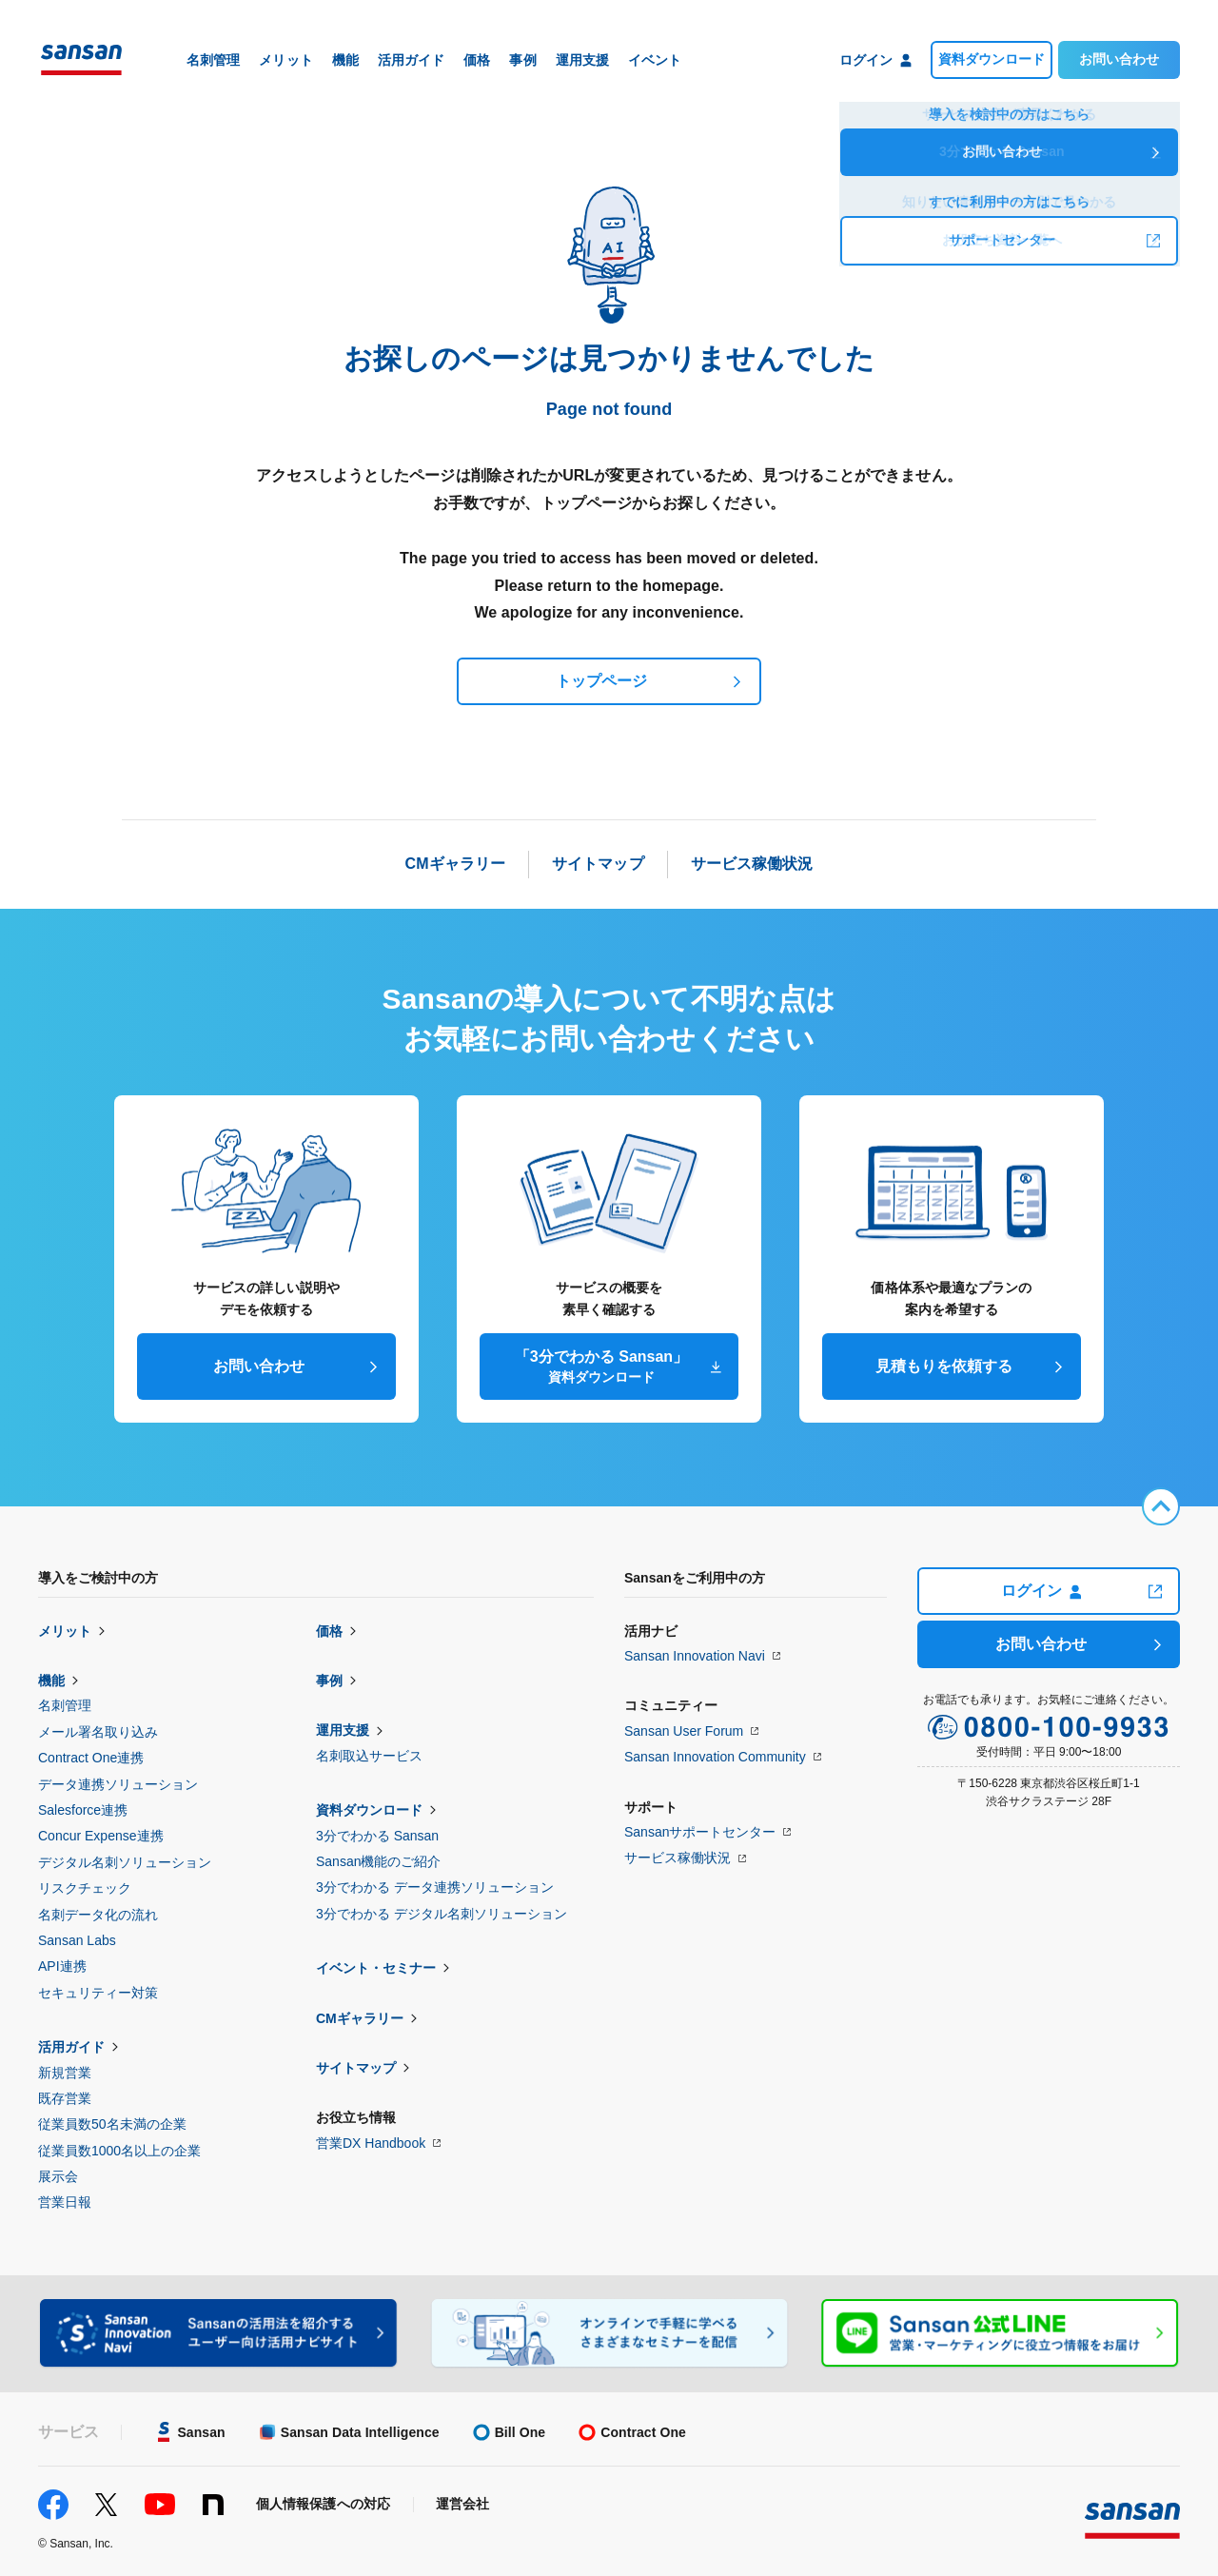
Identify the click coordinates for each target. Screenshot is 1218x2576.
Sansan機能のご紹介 (378, 1861)
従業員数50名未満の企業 (112, 2124)
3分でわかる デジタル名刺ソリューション (441, 1913)
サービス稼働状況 (677, 1857)
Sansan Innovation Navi (694, 1655)
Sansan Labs (77, 1940)
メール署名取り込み (98, 1732)
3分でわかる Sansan (377, 1835)
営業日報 (64, 2202)
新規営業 (64, 2072)
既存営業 (64, 2098)
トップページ (601, 681)
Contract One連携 (91, 1757)
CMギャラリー (359, 2018)
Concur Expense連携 (101, 1835)
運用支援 (342, 1730)
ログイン (1041, 1591)
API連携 (62, 1966)
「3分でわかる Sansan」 (601, 1367)
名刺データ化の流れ (98, 1914)
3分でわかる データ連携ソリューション (435, 1887)
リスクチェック (84, 1888)
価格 (329, 1631)
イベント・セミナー (376, 1968)
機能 (51, 1680)
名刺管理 (64, 1705)
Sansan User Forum (683, 1731)
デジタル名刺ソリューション (124, 1862)
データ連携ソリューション (118, 1784)
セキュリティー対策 (98, 1992)
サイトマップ (356, 2067)
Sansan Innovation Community (715, 1756)
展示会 (58, 2176)
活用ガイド (71, 2047)
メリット (64, 1631)
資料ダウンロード (991, 59)
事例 (329, 1680)
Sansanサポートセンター (700, 1831)
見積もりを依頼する (943, 1366)
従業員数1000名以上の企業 (119, 2150)
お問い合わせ (1119, 59)
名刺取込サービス (369, 1755)
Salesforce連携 (83, 1810)
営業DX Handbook (370, 2143)
